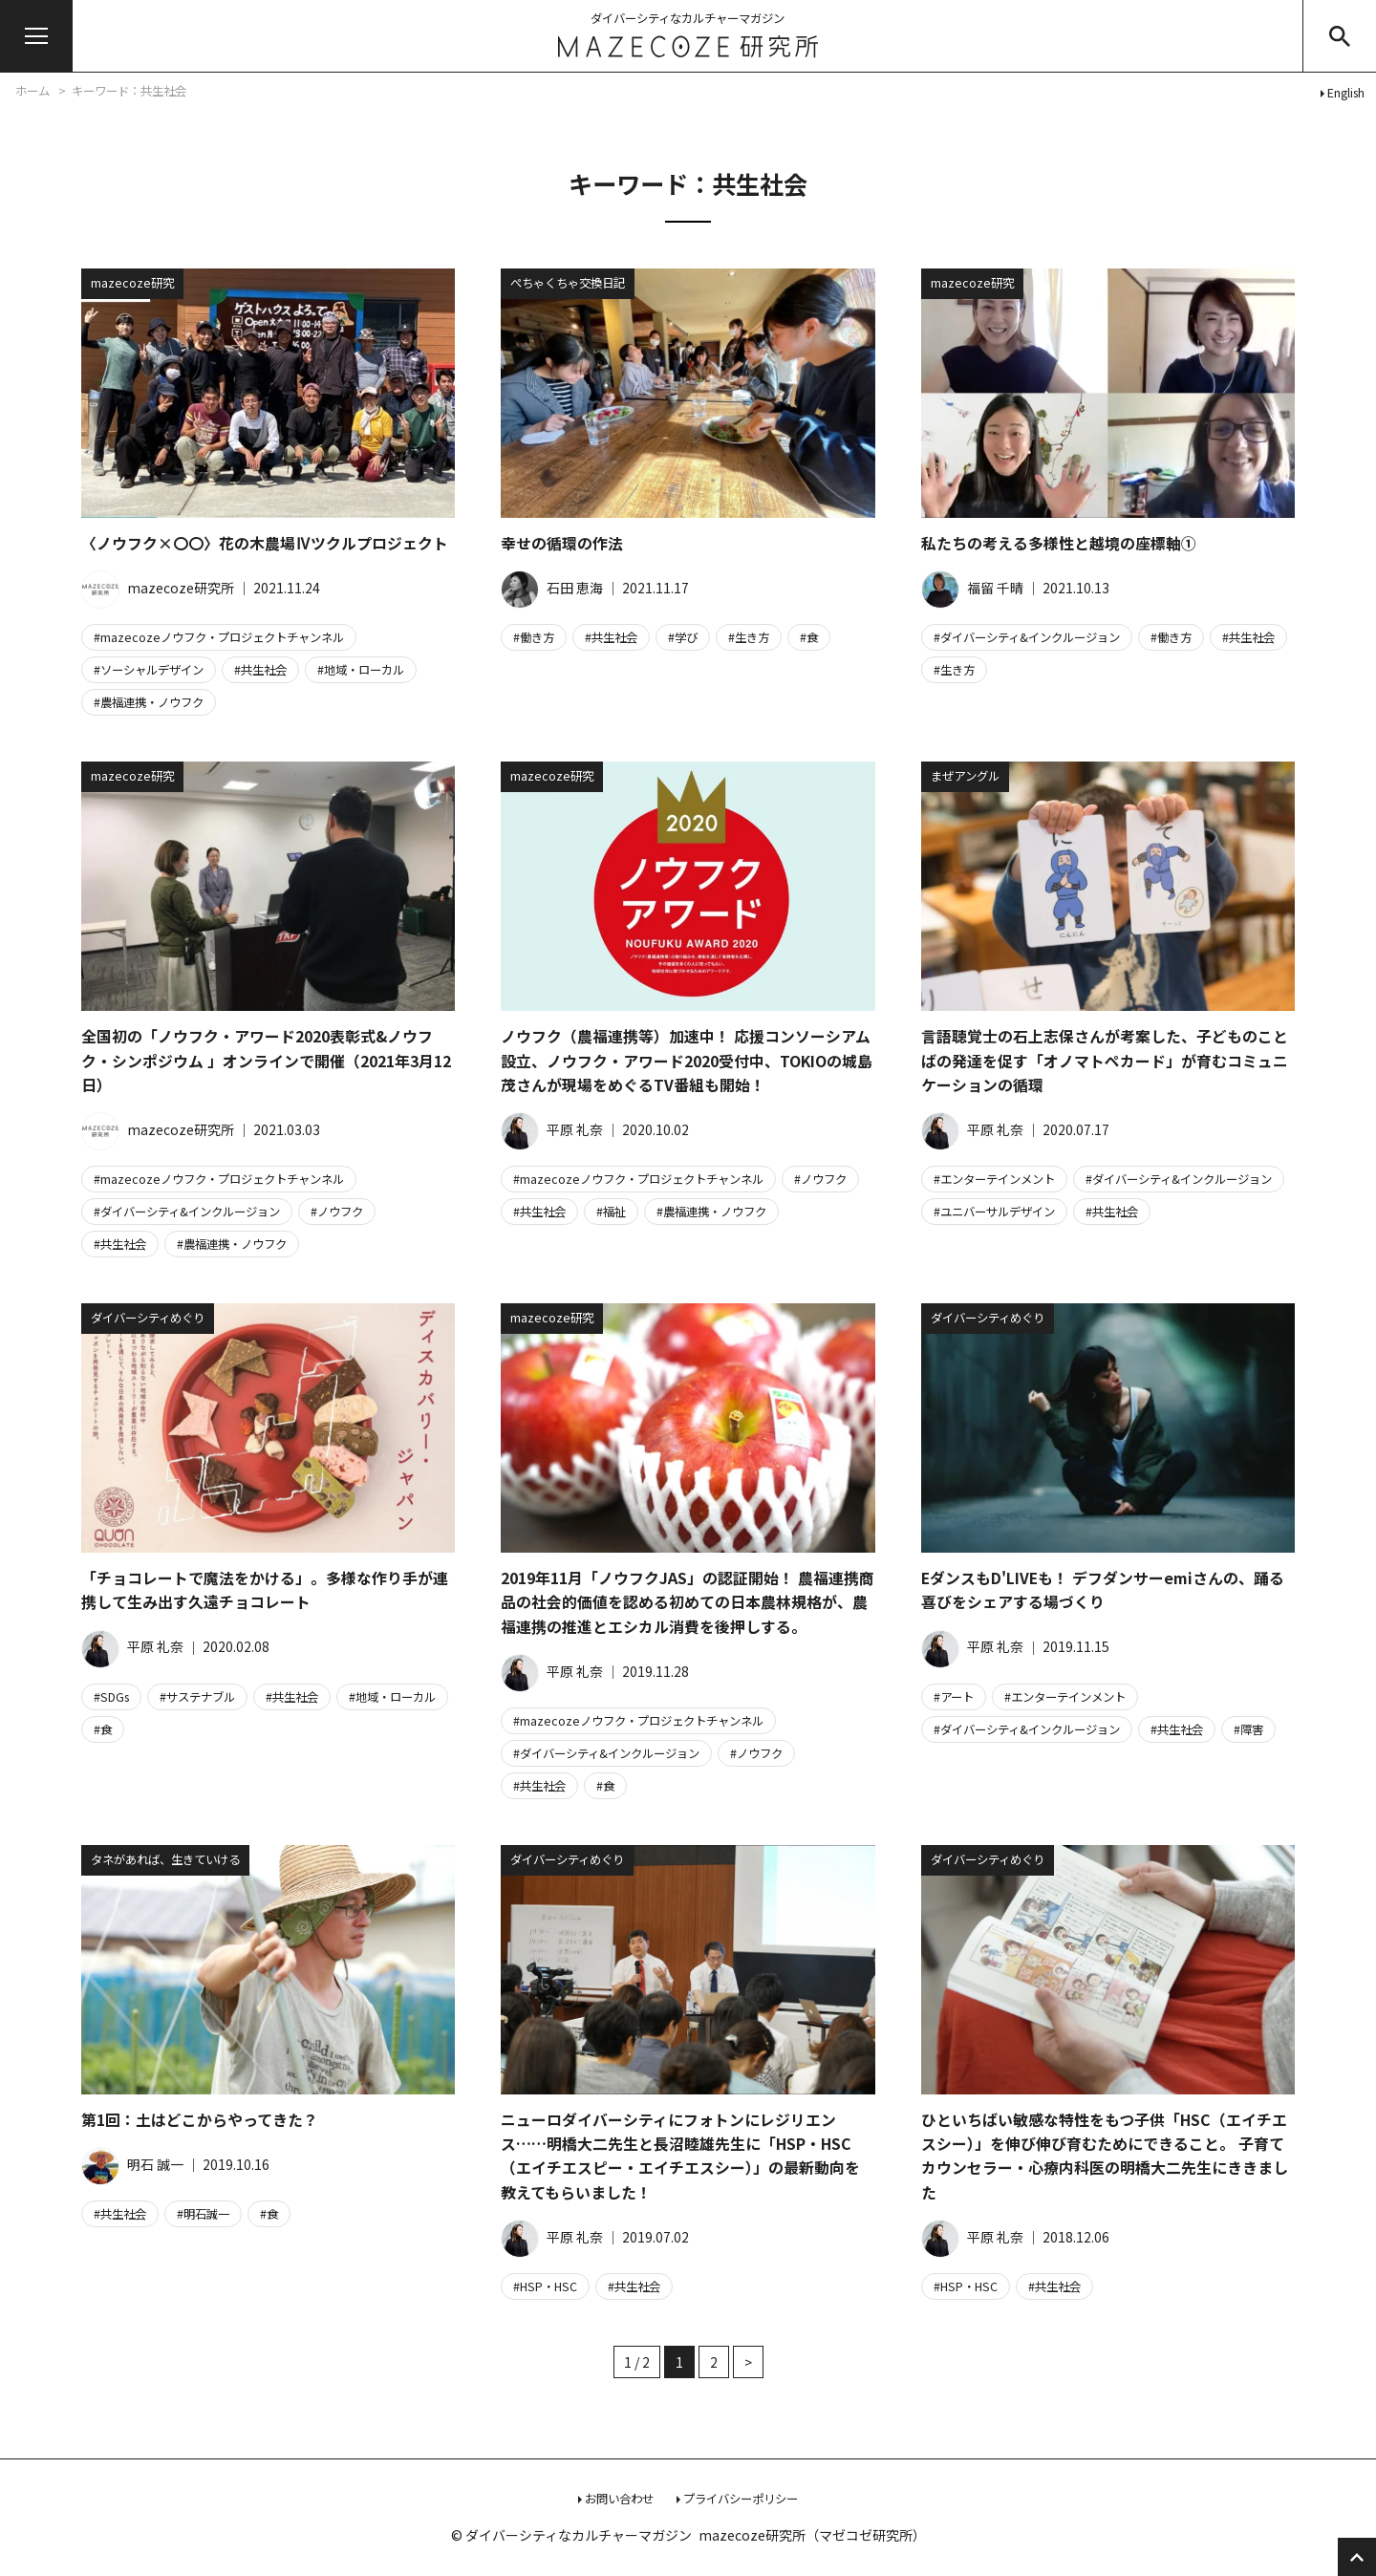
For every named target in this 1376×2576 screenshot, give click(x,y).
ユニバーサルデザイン (997, 1211)
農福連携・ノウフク (152, 702)
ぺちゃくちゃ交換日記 (567, 282)
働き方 (537, 637)
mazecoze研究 (132, 282)
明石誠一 (206, 2213)
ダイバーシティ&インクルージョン (1030, 637)
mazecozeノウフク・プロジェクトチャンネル (222, 637)
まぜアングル (965, 775)
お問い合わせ (619, 2498)
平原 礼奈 (552, 1129)
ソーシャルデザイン (152, 669)
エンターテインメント (997, 1179)
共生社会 (264, 669)
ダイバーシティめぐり (147, 1317)
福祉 (614, 1211)
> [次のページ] (748, 2362)
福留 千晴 (972, 587)
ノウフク (340, 1211)
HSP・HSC (548, 2286)
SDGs (114, 1697)
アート (957, 1697)
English (1346, 92)
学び (686, 637)
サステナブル (200, 1697)
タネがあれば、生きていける (165, 1859)
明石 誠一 (132, 2164)
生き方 (752, 637)
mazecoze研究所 (157, 587)
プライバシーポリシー (740, 2498)
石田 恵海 (552, 587)
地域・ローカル (364, 669)
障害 (1251, 1729)
